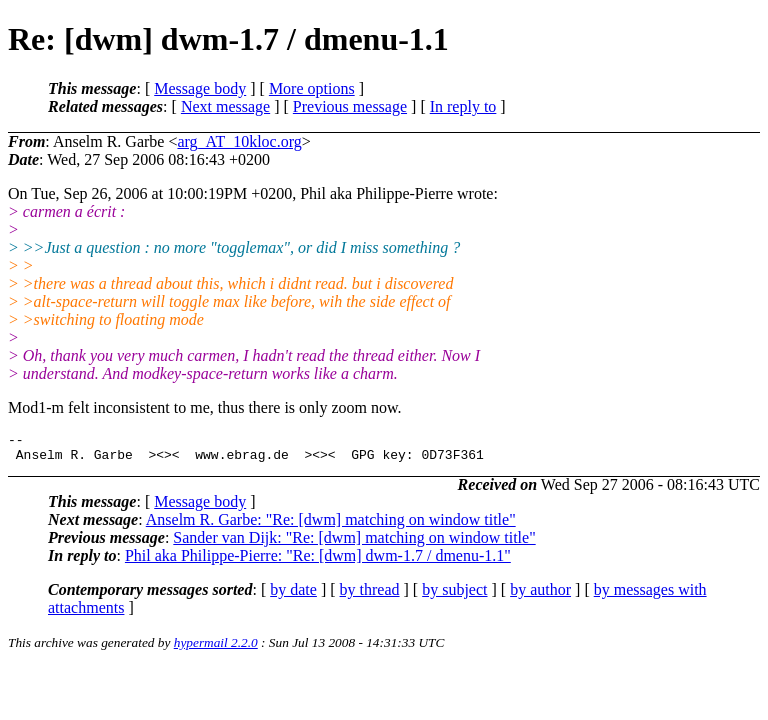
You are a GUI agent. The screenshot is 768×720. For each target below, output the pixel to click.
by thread (370, 595)
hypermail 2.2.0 (216, 648)
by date (293, 595)
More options (312, 88)
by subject (454, 595)
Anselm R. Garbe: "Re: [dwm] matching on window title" (331, 525)
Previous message (350, 106)
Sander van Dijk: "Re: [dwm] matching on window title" (354, 543)
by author (540, 595)
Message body (200, 88)
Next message (225, 106)
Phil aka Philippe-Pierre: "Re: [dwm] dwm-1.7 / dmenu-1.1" (318, 561)
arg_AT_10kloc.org (239, 141)
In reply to (463, 106)
